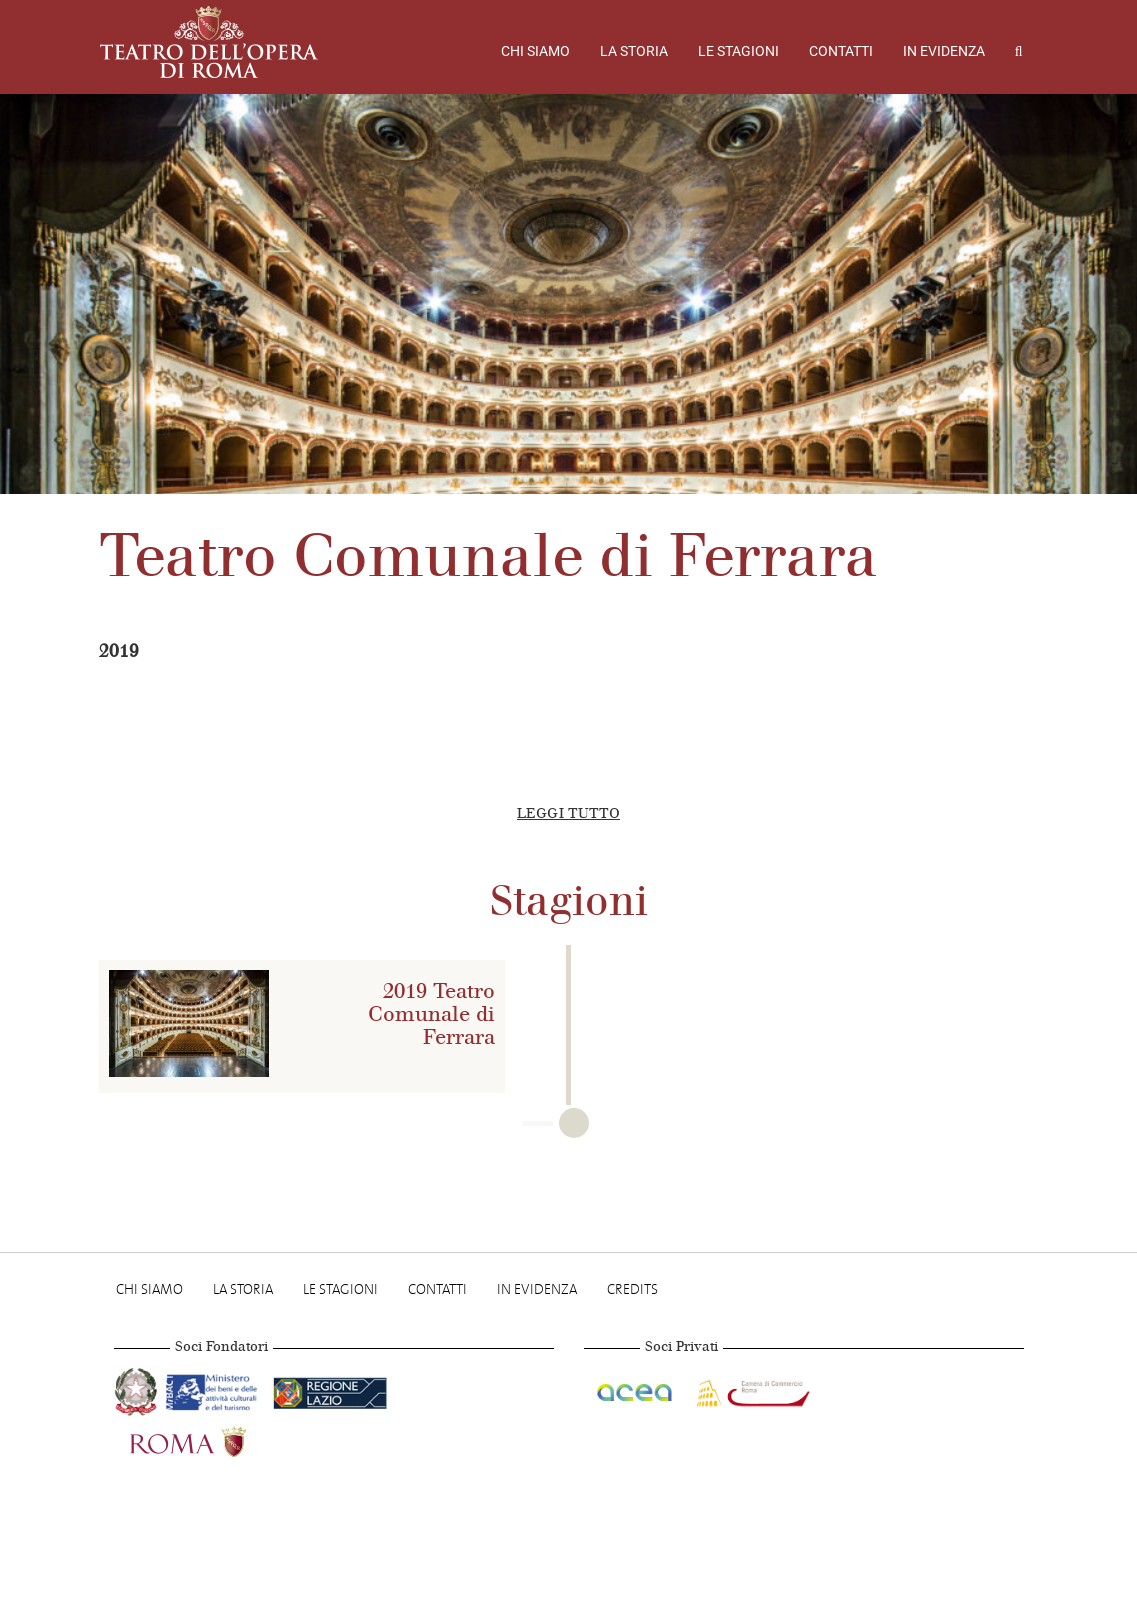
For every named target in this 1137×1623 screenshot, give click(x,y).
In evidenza (944, 51)
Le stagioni (738, 51)
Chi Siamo (535, 51)
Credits (632, 1289)
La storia (634, 51)
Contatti (841, 51)
